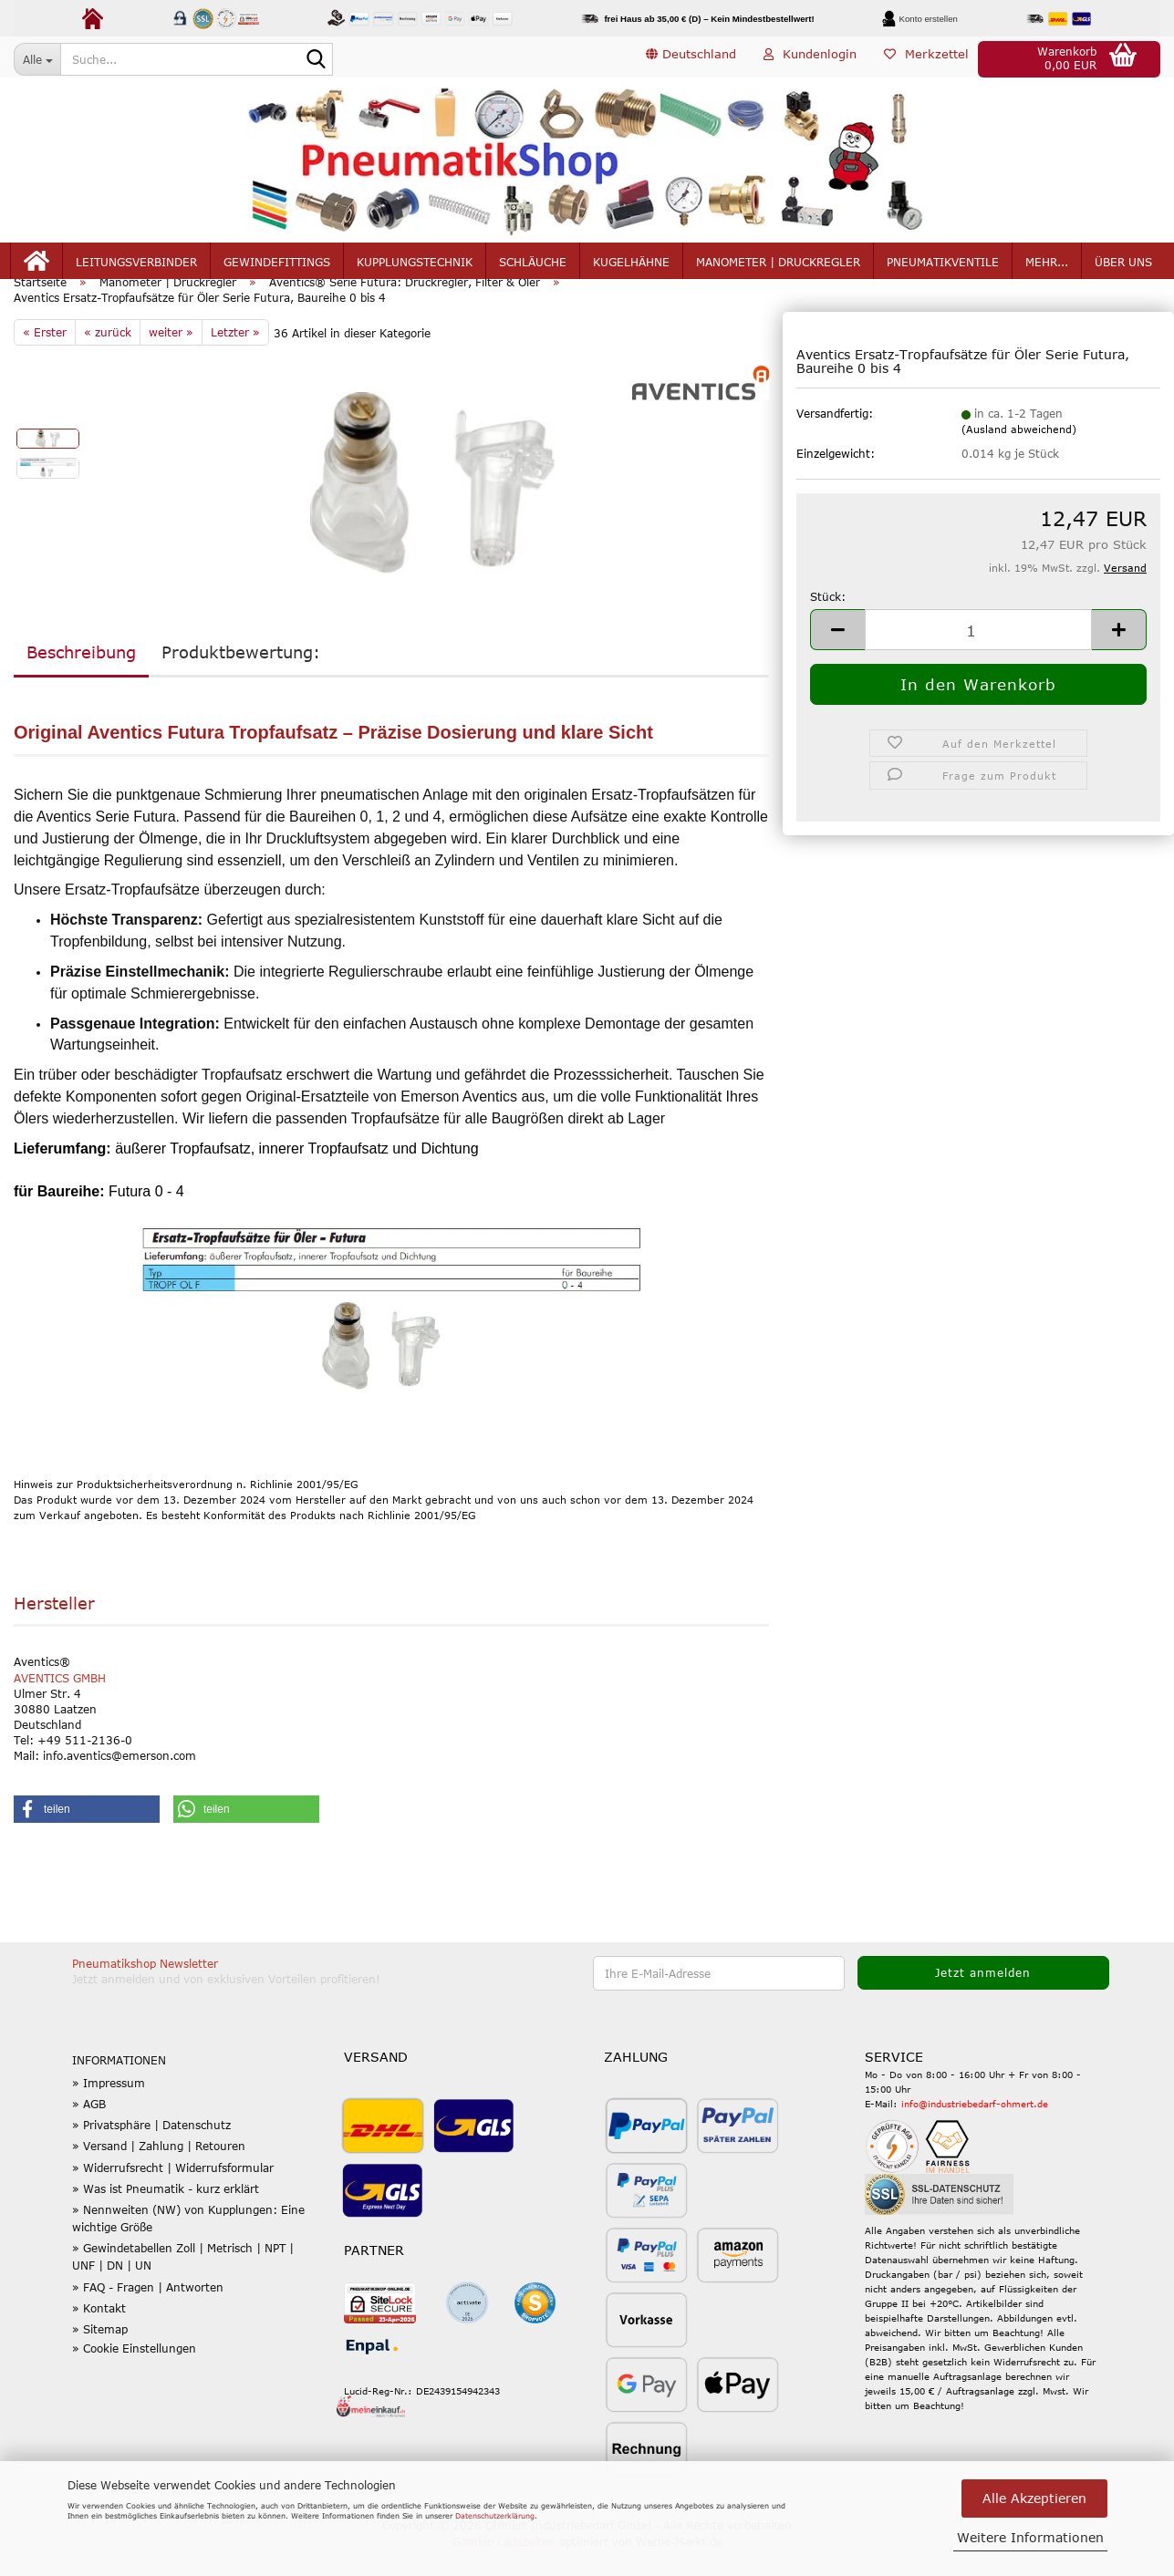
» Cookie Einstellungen (134, 2375)
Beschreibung (81, 678)
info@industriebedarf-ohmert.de (974, 2130)
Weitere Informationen (1030, 2537)
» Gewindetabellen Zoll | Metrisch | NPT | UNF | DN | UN (183, 2284)
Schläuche (532, 266)
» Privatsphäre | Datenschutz (151, 2151)
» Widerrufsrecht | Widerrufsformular (173, 2194)
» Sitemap (100, 2355)
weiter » (171, 358)
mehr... (1046, 266)
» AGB (89, 2130)
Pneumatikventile (943, 266)
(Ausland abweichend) (1018, 456)
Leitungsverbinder (136, 266)
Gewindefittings (276, 266)
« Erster (45, 358)
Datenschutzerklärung (495, 2515)
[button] (691, 59)
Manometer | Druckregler (778, 266)
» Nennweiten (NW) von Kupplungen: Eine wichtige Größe (188, 2244)
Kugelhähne (631, 266)
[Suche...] (37, 59)
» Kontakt (99, 2334)
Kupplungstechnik (415, 266)
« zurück (107, 358)
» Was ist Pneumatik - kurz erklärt (165, 2215)
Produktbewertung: (240, 678)
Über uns (1123, 266)
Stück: (828, 622)
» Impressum (108, 2109)
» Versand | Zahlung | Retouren (158, 2173)
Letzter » (235, 358)
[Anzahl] (978, 656)
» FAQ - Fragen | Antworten (147, 2313)
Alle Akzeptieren (1034, 2498)
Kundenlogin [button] (810, 58)
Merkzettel (926, 58)
